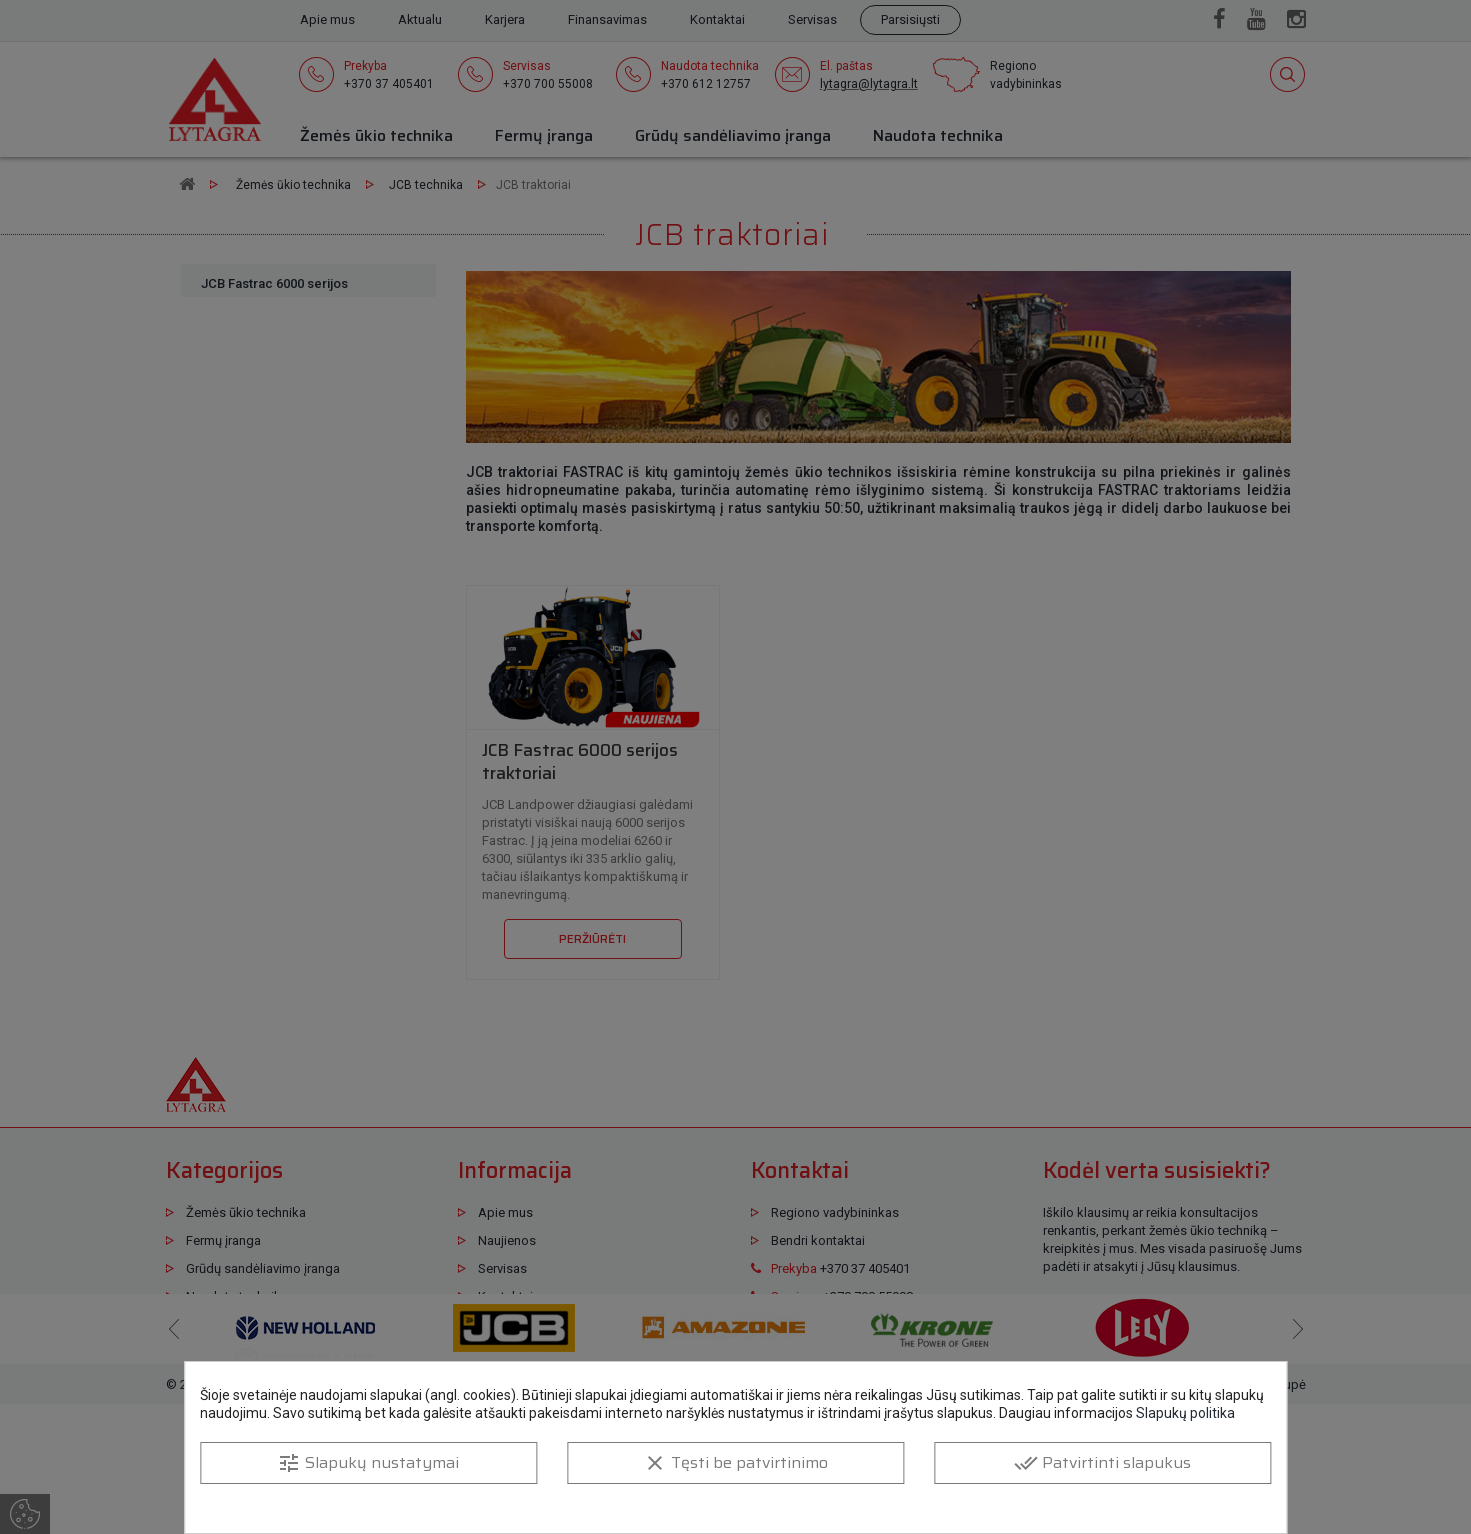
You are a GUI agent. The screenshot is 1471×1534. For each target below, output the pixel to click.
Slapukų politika (1185, 1413)
